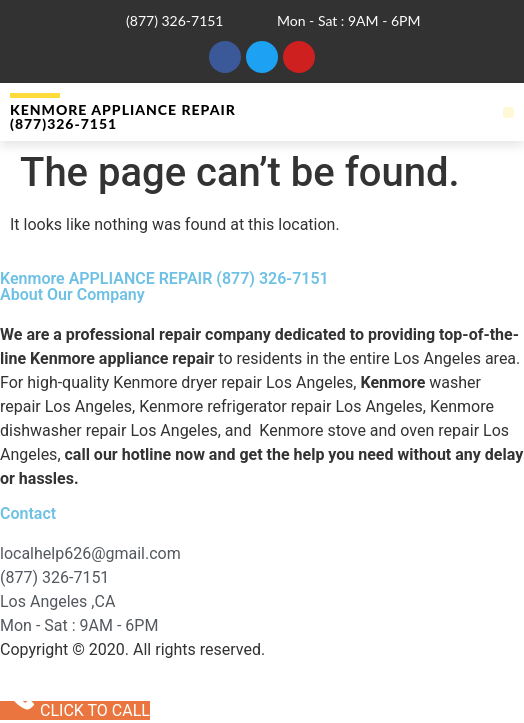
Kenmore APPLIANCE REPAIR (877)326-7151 (123, 116)
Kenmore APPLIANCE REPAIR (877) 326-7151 (164, 278)
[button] (508, 112)
